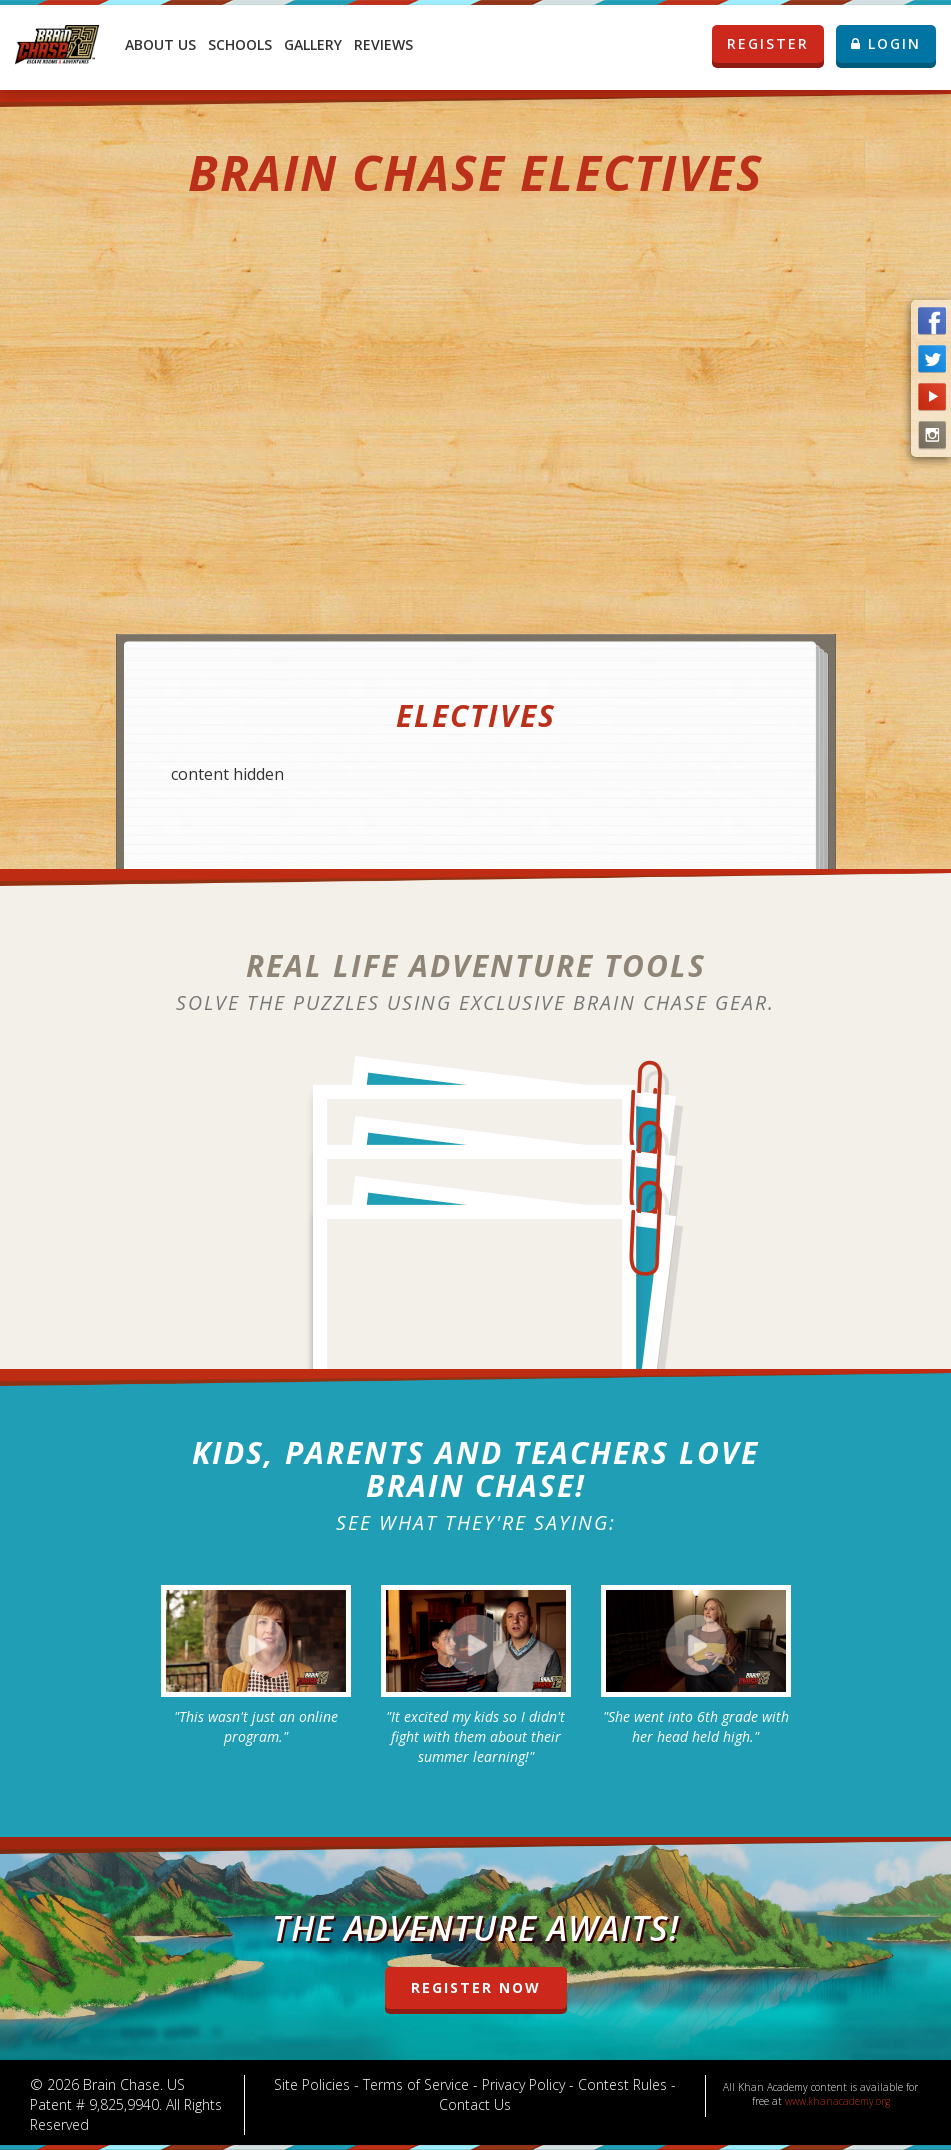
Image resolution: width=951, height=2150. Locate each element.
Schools (240, 44)
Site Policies (312, 2084)
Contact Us (475, 2104)
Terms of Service (416, 2084)
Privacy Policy (523, 2084)
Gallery (313, 44)
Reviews (383, 44)
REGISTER (775, 44)
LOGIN (886, 43)
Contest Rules (622, 2084)
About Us (160, 44)
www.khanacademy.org (837, 2101)
